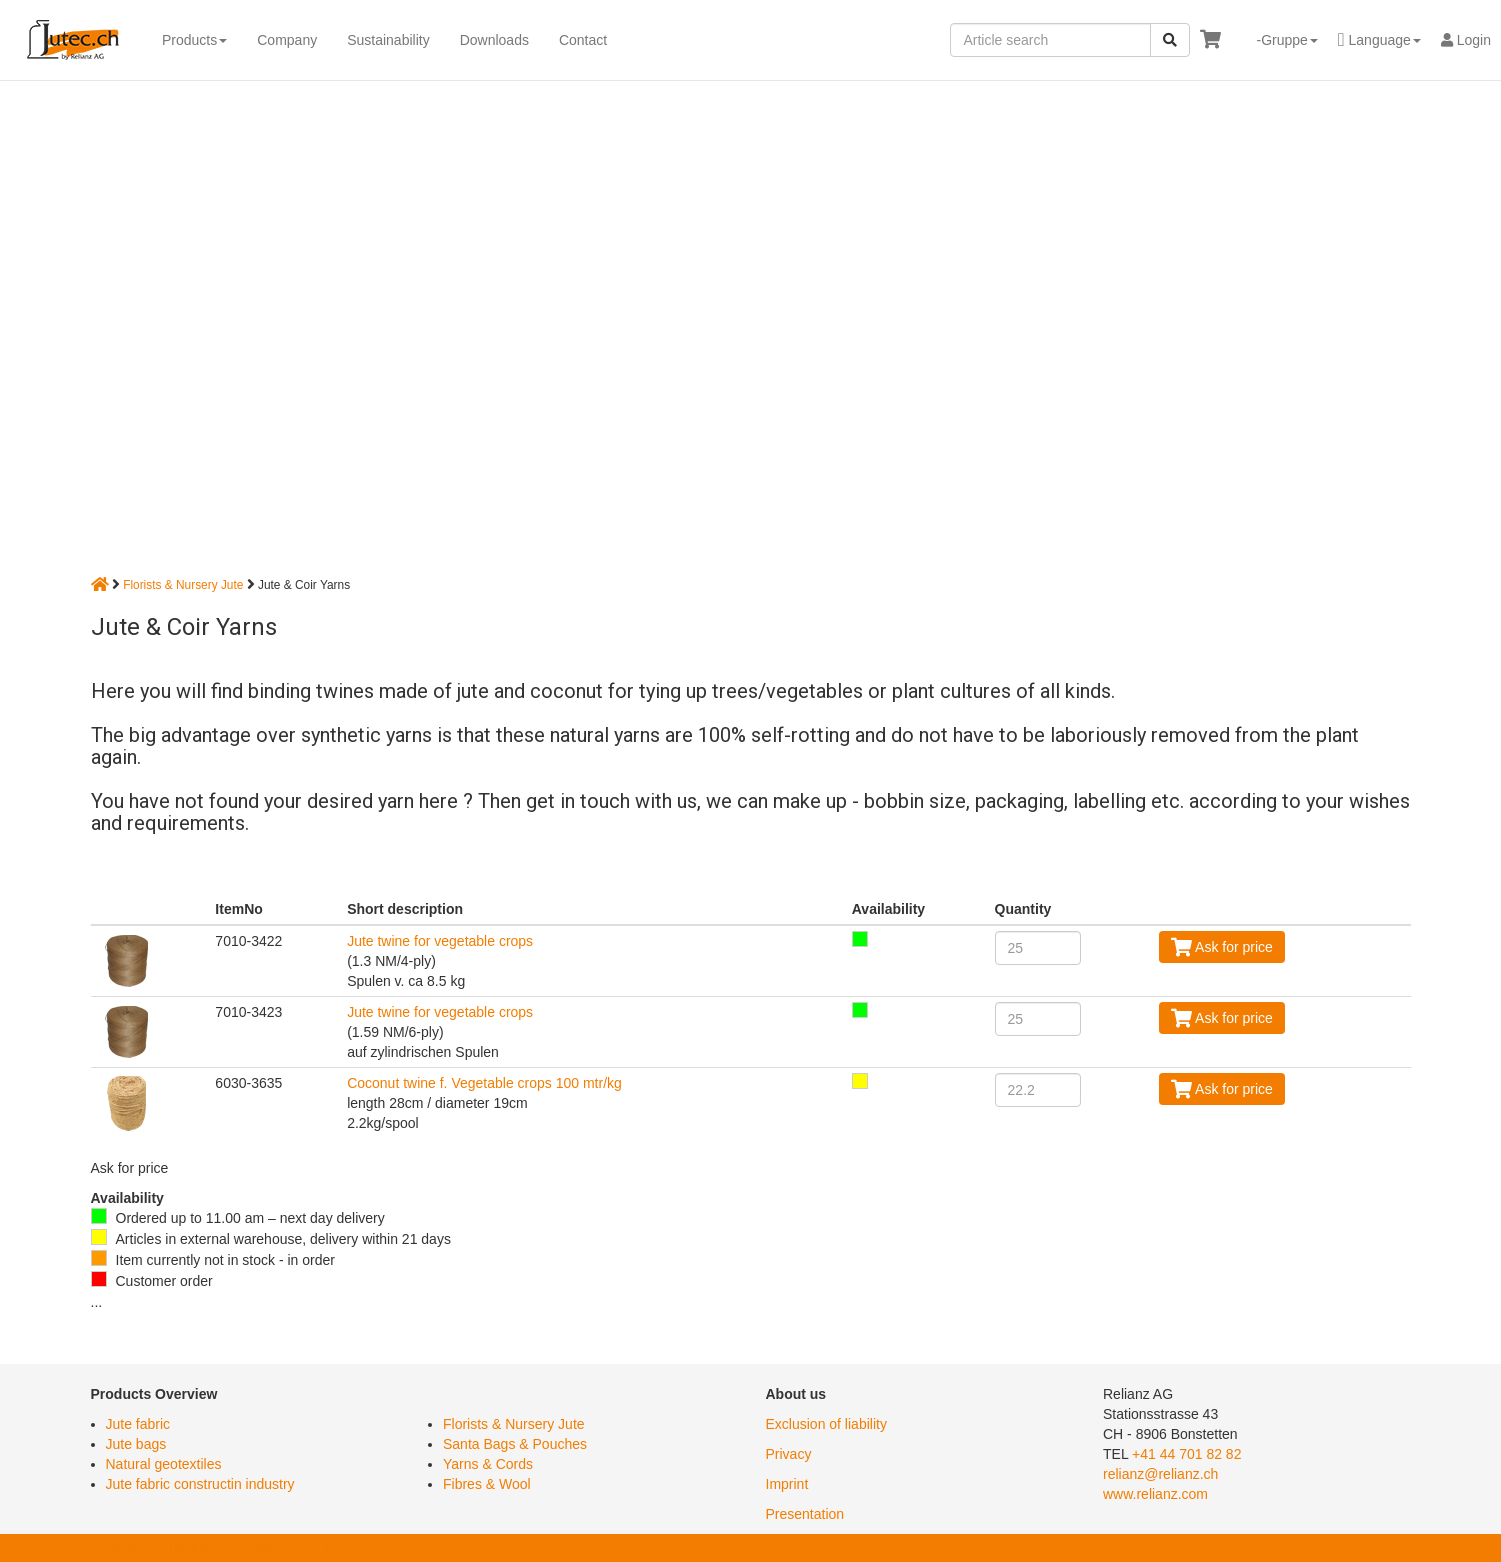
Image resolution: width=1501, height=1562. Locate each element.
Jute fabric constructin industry (200, 1484)
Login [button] (1466, 40)
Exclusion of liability (826, 1424)
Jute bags (136, 1444)
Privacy (789, 1454)
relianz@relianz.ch (1160, 1474)
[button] (1279, 40)
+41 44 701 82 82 (1186, 1454)
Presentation (805, 1514)
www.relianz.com (1155, 1494)
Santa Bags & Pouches (515, 1444)
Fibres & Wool (487, 1484)
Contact (583, 40)
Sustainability (388, 40)
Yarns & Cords (488, 1464)
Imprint (787, 1484)
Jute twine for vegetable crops (440, 941)
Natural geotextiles (164, 1464)
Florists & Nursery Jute (183, 585)
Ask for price (1222, 947)
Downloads (494, 40)
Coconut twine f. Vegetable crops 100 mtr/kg (484, 1083)
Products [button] (194, 40)
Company (287, 40)
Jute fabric (138, 1424)
